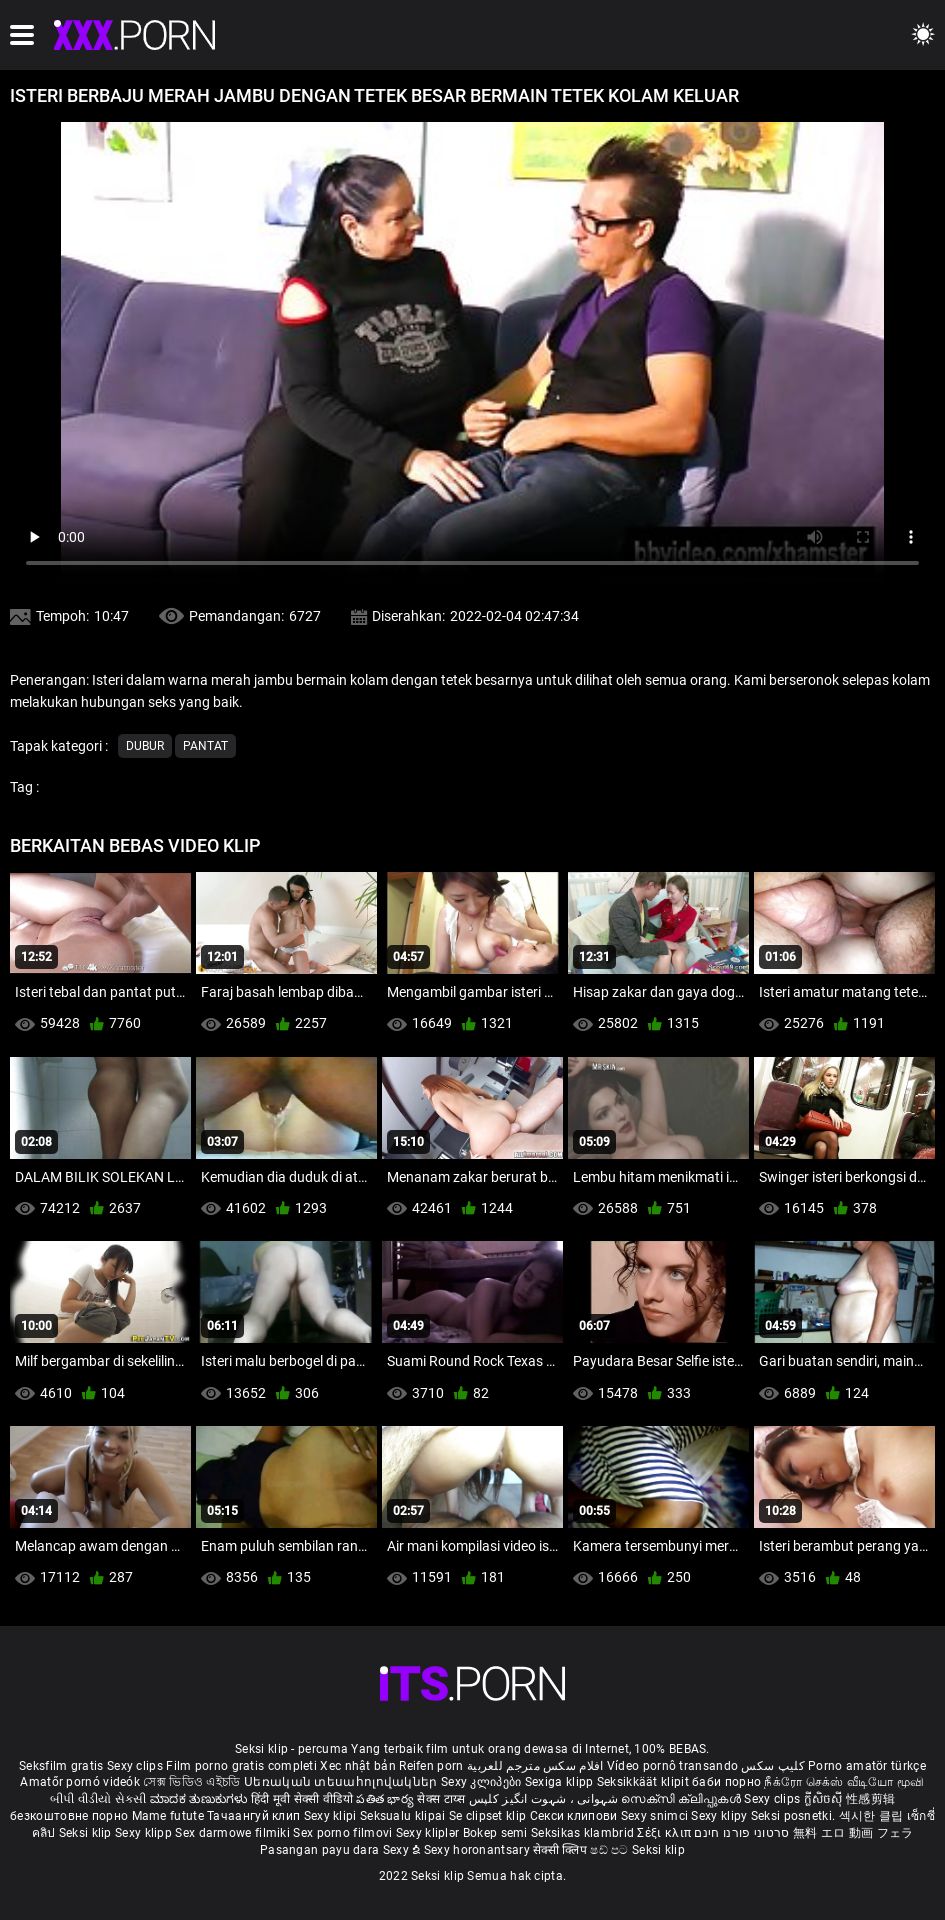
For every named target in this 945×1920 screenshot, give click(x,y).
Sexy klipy (720, 1816)
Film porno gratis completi (241, 1766)
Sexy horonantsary (478, 1850)
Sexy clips (136, 1766)
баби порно (726, 1782)
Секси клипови (575, 1816)
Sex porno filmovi (342, 1833)
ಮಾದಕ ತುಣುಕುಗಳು (200, 1799)
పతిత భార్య (386, 1799)
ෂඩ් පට (611, 1850)
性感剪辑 (870, 1799)
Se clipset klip (489, 1816)
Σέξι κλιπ (665, 1833)
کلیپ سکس (772, 1766)
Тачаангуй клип (255, 1816)
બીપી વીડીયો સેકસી (98, 1799)
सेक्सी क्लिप (561, 1850)
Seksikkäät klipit (644, 1782)
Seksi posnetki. (795, 1816)
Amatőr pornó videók (80, 1782)
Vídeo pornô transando (672, 1766)
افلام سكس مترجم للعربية (535, 1766)
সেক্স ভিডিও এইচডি (191, 1782)
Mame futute (168, 1816)
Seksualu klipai (404, 1816)
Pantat (205, 746)
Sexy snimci (656, 1816)
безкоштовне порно (69, 1816)
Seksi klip (87, 1833)
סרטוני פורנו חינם (741, 1833)
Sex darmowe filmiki (232, 1833)
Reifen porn (431, 1766)
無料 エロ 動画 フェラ (853, 1833)
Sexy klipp (145, 1833)
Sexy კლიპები (483, 1782)
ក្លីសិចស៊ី (825, 1799)
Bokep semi (495, 1833)
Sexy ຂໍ (403, 1850)
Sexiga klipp (561, 1782)
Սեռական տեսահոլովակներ (342, 1782)
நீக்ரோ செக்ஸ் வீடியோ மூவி (844, 1782)
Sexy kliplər (429, 1833)
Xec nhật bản (358, 1766)
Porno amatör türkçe (867, 1766)
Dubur (145, 746)
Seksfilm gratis (61, 1766)
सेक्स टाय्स (442, 1799)
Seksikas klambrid (584, 1833)
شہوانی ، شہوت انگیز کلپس (545, 1799)
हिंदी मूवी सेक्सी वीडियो (302, 1799)
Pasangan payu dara (321, 1850)
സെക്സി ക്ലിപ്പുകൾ (682, 1799)
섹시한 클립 (873, 1816)
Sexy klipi (332, 1816)
